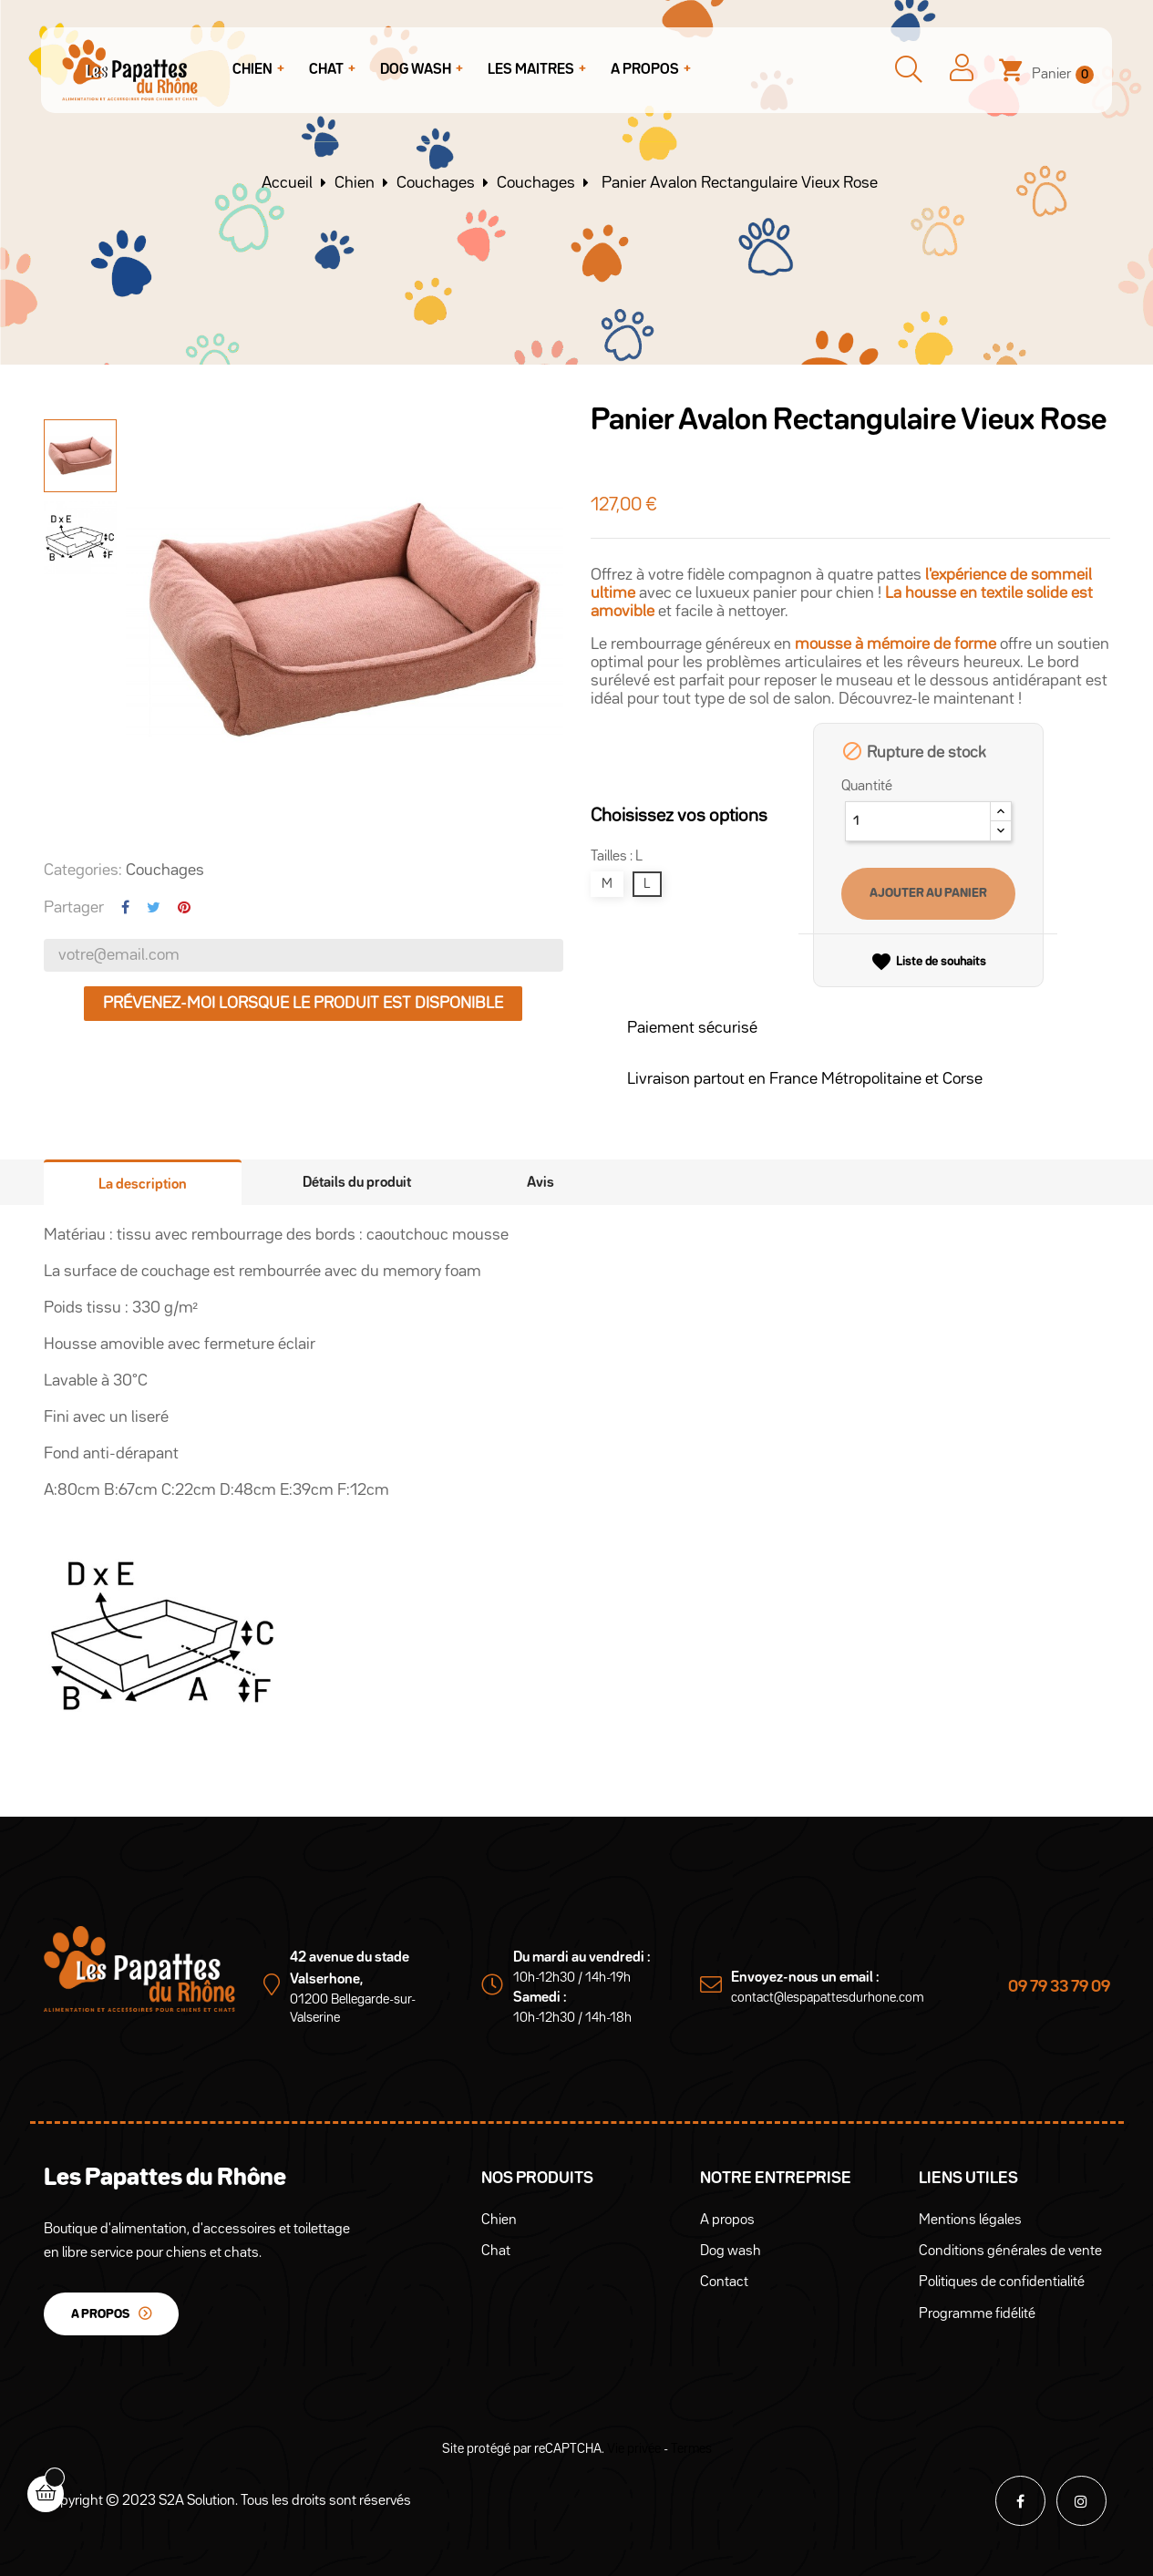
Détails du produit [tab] (357, 1183)
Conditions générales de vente (1010, 2251)
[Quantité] (918, 821)
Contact (724, 2282)
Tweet (153, 907)
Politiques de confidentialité (1002, 2282)
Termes (691, 2449)
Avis (540, 1183)
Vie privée (634, 2449)
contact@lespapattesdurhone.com (827, 1998)
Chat (495, 2251)
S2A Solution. (198, 2501)
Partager (125, 907)
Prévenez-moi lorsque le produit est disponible (303, 1003)
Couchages (165, 870)
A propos (100, 2314)
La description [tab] (142, 1185)
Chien (499, 2220)
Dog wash (730, 2251)
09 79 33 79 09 (1059, 1987)
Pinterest (184, 907)
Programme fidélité (977, 2314)
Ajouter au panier (928, 893)
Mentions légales (970, 2220)
